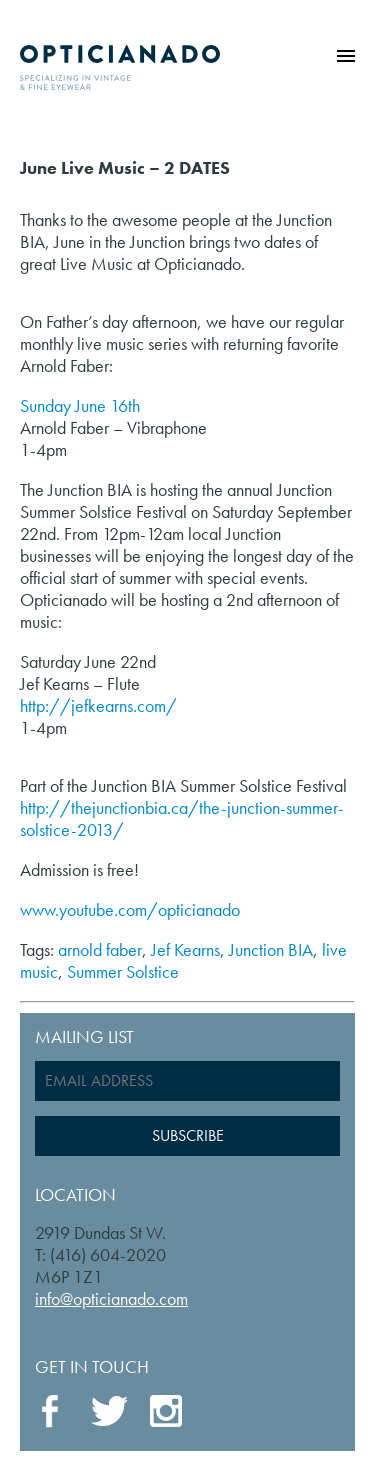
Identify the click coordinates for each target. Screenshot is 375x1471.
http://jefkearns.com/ (98, 705)
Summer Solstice (123, 971)
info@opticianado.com (111, 1298)
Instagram (167, 1413)
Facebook (53, 1412)
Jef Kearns (185, 949)
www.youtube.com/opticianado (130, 909)
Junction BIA (271, 949)
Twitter (109, 1411)
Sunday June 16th (80, 405)
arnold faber (100, 949)
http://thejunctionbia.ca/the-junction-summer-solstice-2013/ (182, 818)
